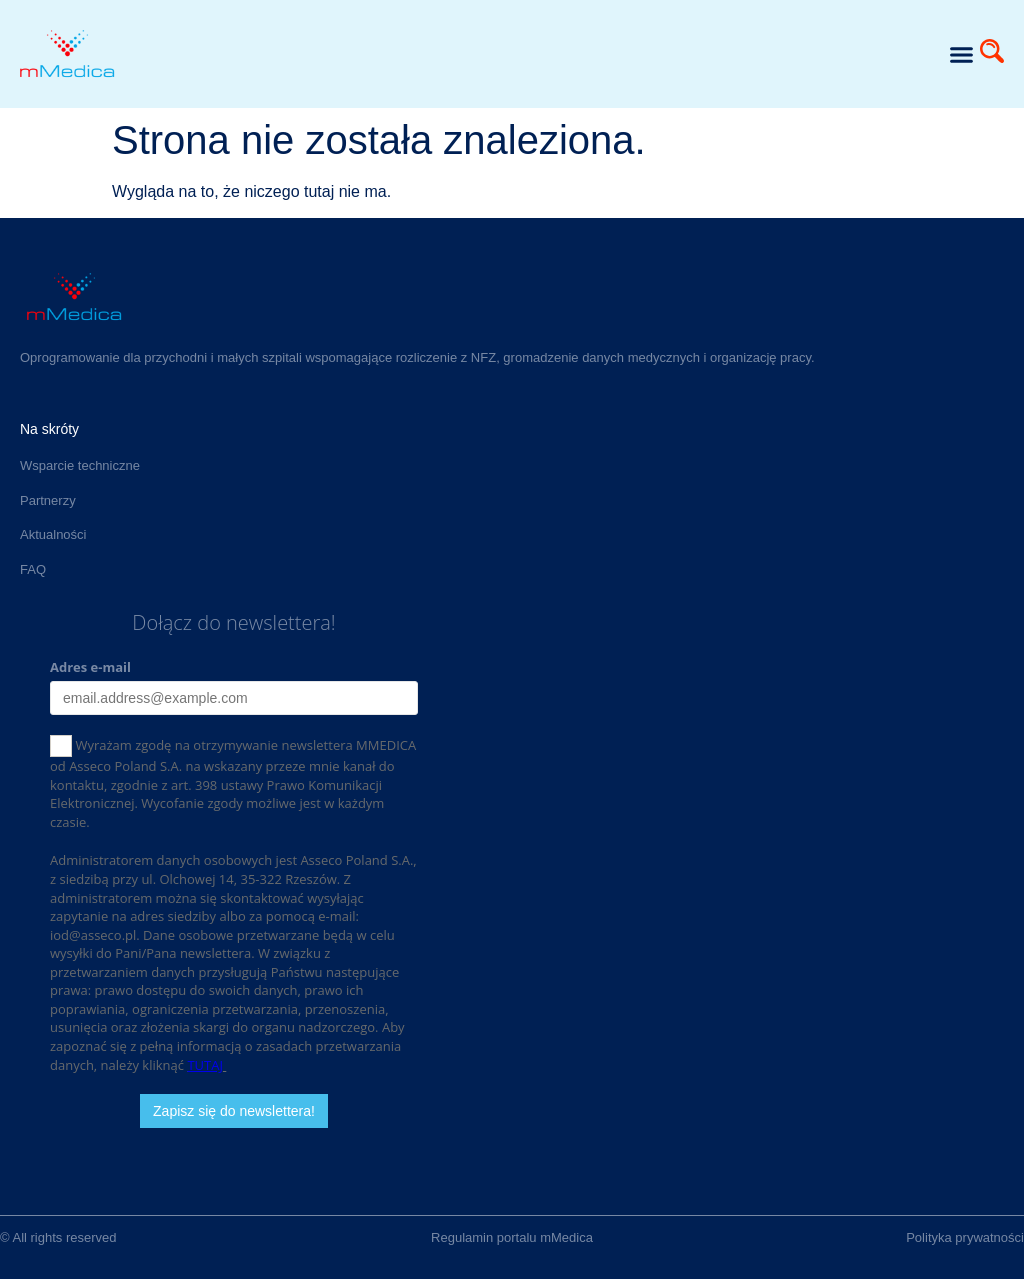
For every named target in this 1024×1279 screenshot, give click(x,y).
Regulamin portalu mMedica (512, 1237)
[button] (961, 54)
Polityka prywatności (965, 1237)
